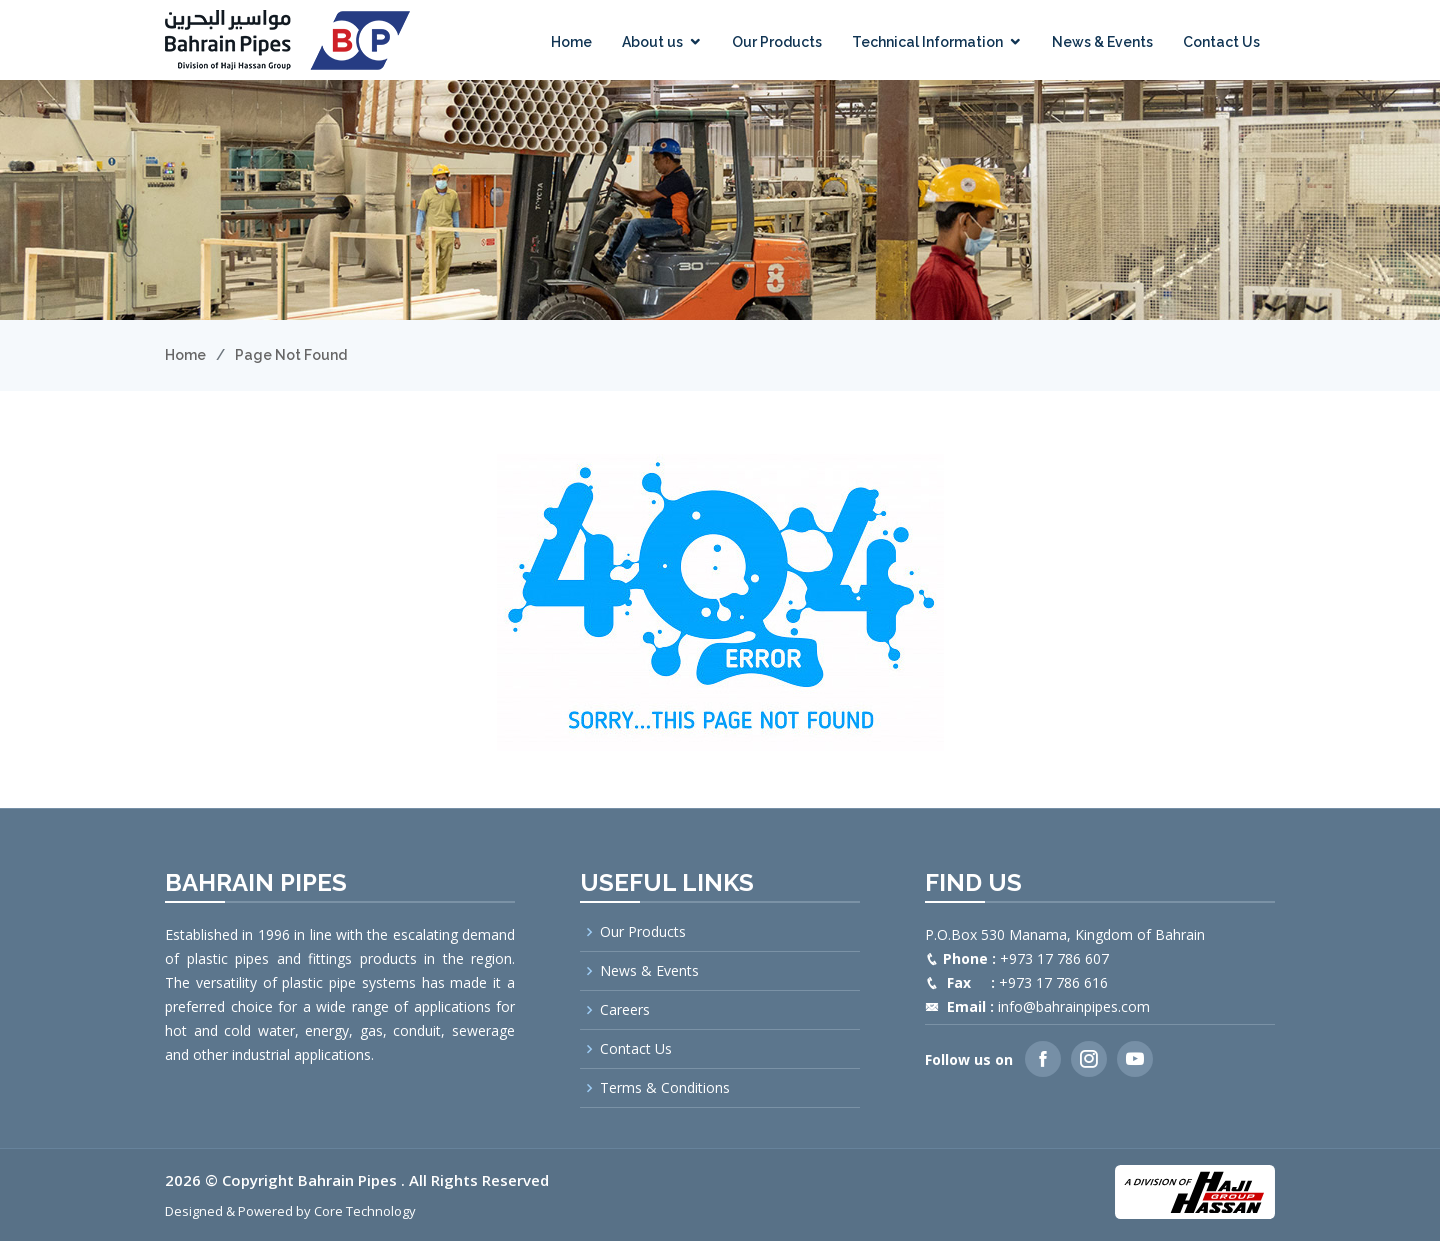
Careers (625, 1010)
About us (652, 42)
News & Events (1102, 42)
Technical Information (927, 42)
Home (571, 42)
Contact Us (1221, 42)
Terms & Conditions (665, 1088)
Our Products (777, 42)
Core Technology (365, 1211)
